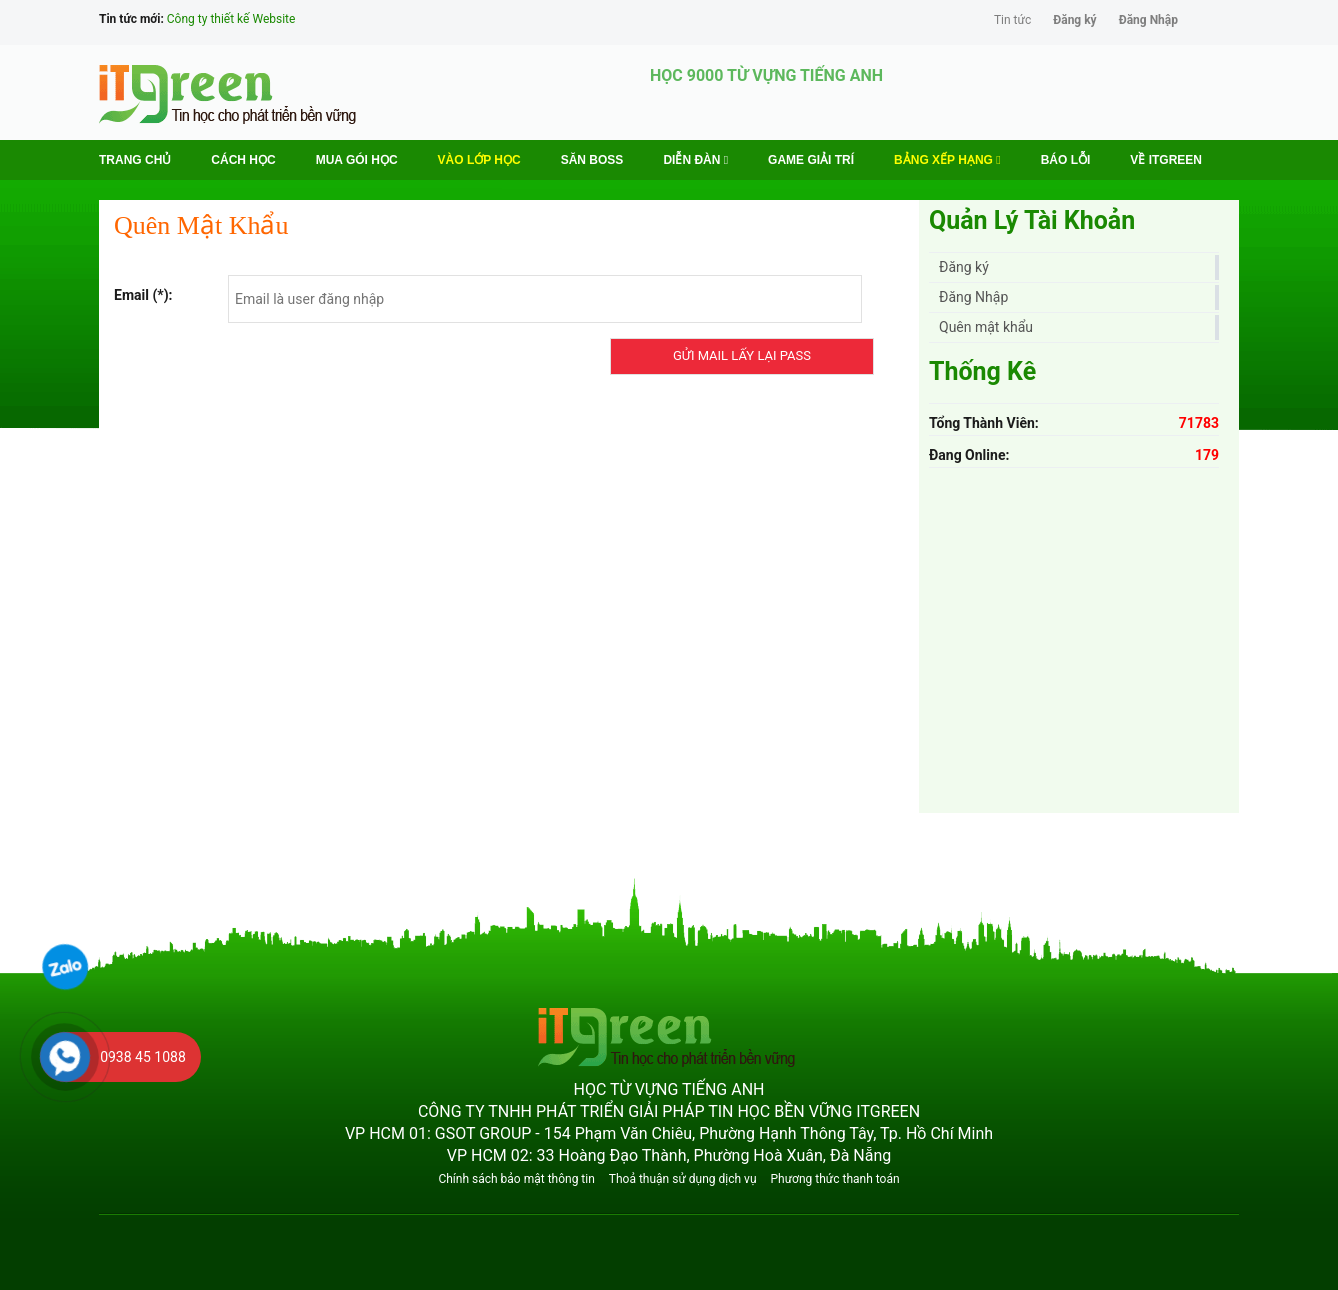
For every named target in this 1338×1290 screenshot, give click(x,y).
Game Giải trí (811, 160)
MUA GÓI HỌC (357, 160)
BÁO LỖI (1066, 160)
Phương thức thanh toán (834, 1179)
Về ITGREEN (1166, 160)
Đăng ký (1074, 20)
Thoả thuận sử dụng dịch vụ (683, 1179)
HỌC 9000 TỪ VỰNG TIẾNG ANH (766, 75)
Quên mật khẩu (986, 327)
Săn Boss (592, 160)
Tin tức (1012, 20)
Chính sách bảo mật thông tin (516, 1179)
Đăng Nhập (1148, 20)
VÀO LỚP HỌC (479, 160)
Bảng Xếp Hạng (947, 160)
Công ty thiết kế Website (231, 19)
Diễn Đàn (695, 160)
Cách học (243, 160)
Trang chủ (135, 160)
